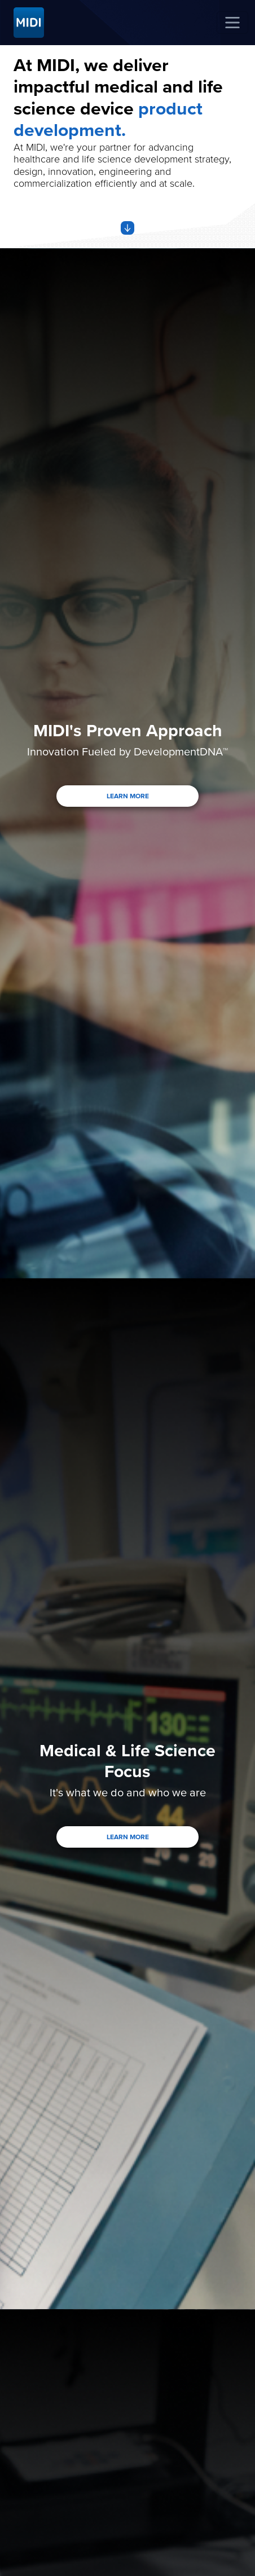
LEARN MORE (128, 795)
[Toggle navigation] (232, 22)
